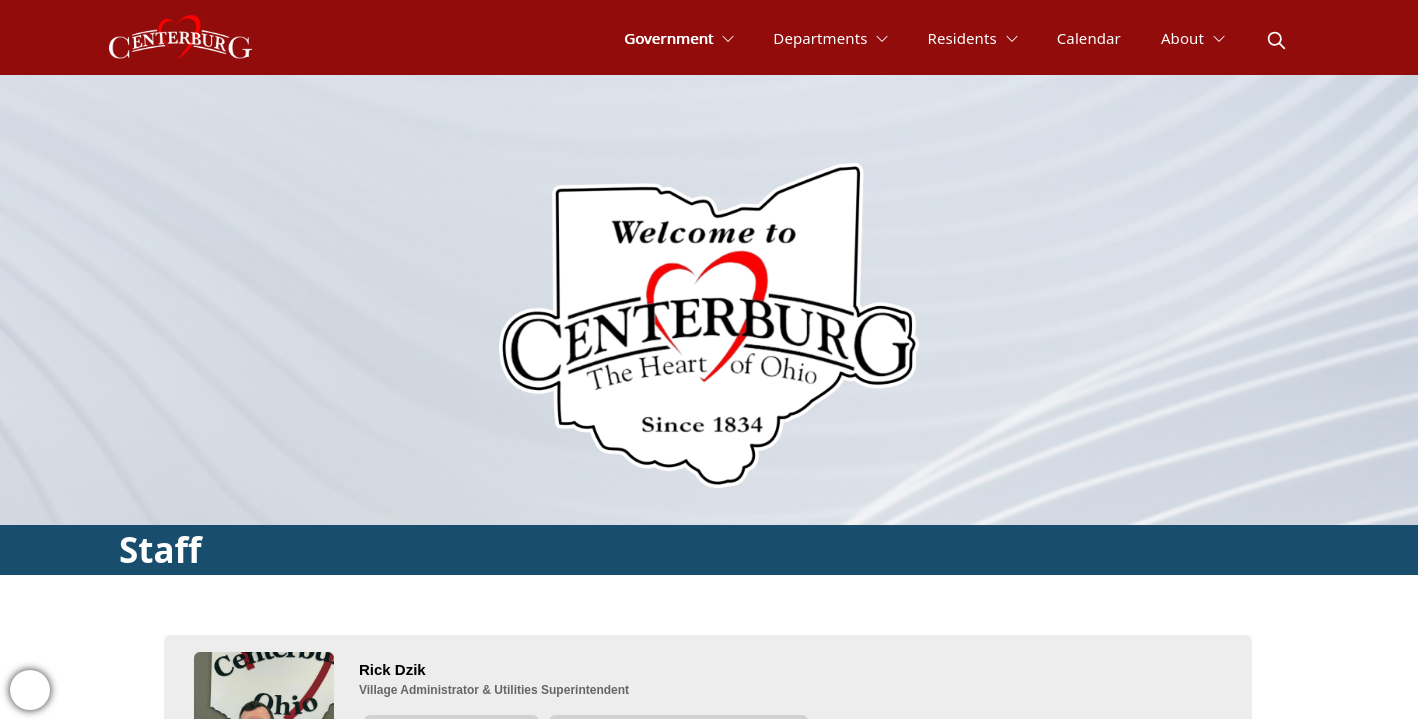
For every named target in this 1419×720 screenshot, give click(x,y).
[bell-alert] (30, 690)
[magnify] (1276, 40)
